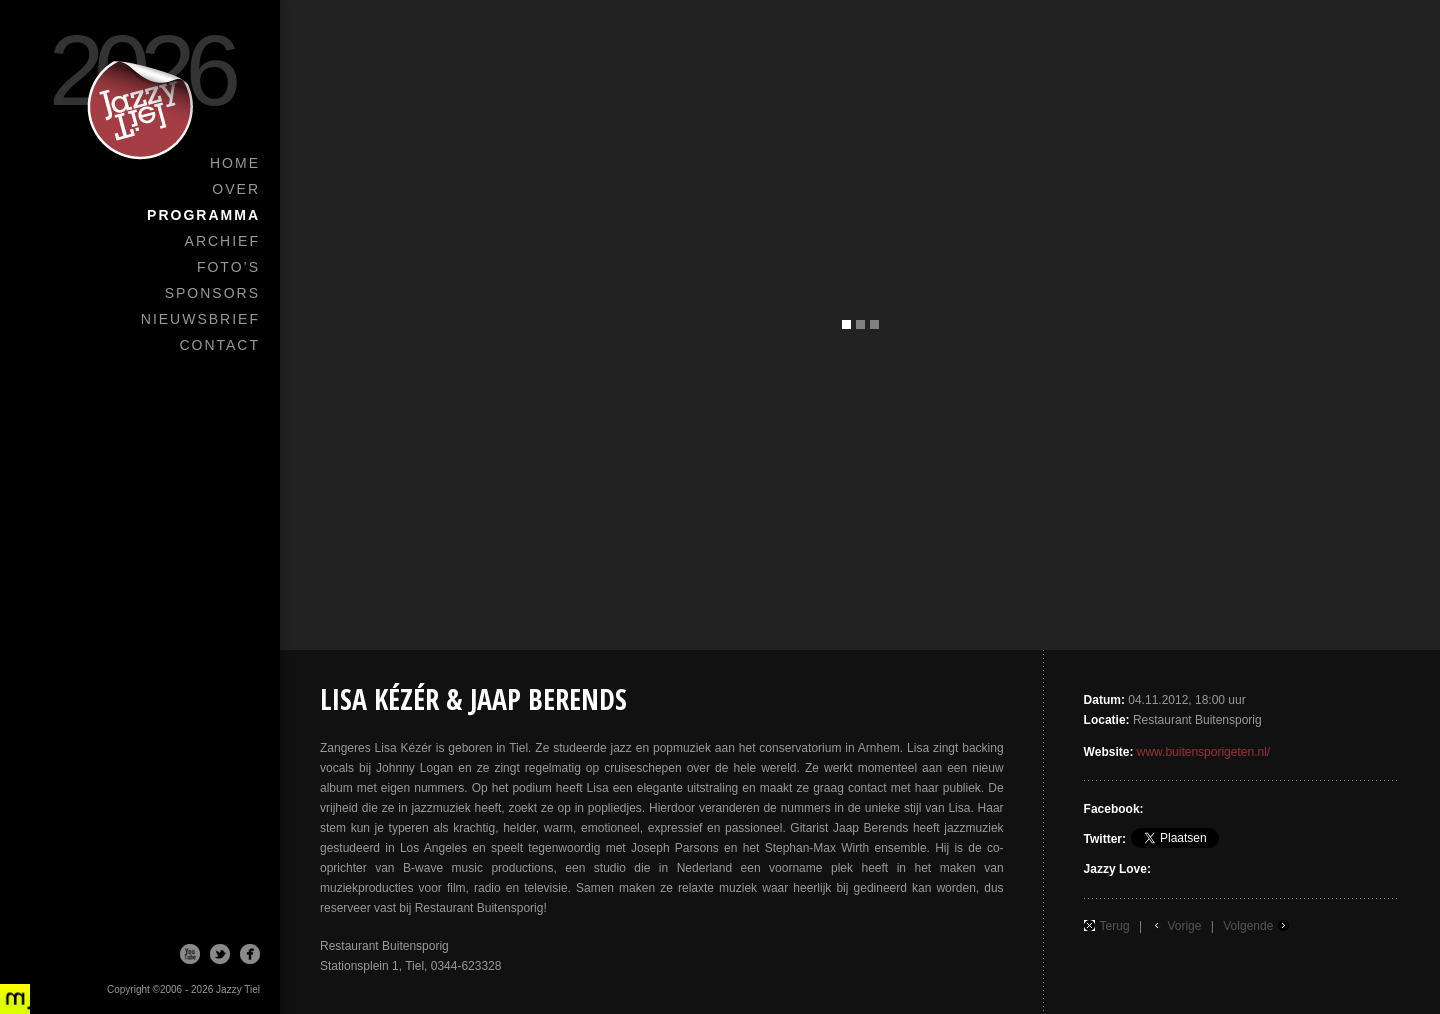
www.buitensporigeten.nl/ (1203, 752)
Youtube (190, 954)
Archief (222, 241)
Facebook (250, 954)
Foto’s (228, 267)
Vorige (1184, 926)
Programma (203, 215)
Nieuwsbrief (200, 319)
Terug (1115, 926)
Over (236, 189)
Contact (219, 345)
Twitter (220, 954)
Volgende (1248, 926)
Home (235, 163)
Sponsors (212, 293)
